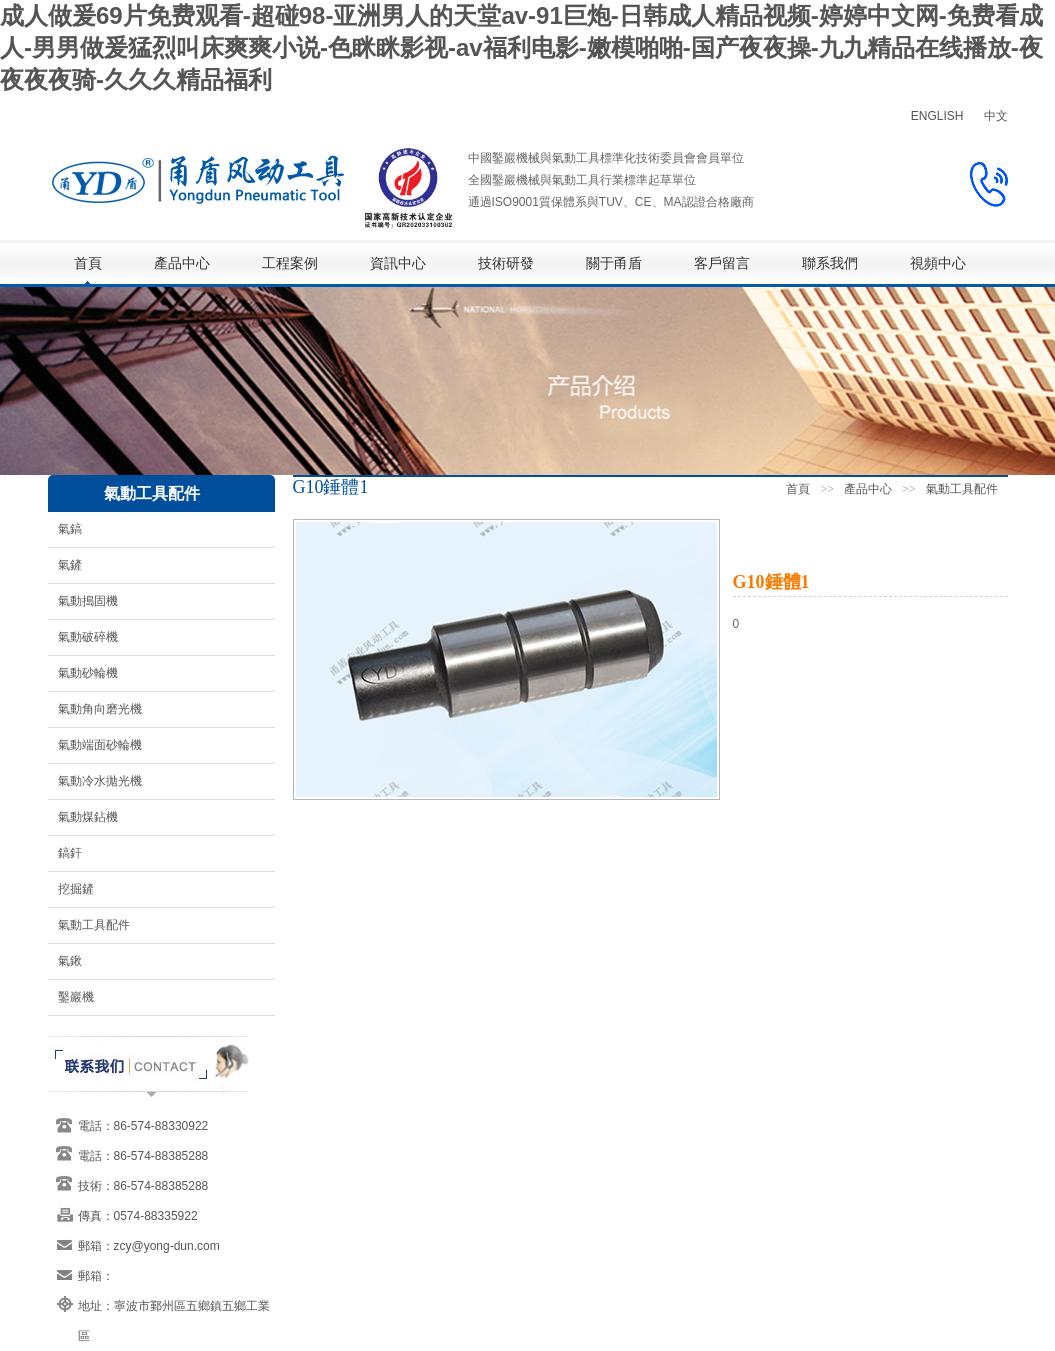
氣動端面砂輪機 (100, 745)
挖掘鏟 (76, 889)
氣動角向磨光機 (100, 709)
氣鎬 (70, 529)
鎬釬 (70, 853)
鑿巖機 (76, 997)
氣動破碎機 (88, 637)
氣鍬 (70, 961)
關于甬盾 (614, 263)
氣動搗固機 (88, 601)
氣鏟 (70, 565)
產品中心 (182, 263)
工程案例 (290, 263)
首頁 (88, 263)
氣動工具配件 (94, 925)
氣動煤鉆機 (88, 817)
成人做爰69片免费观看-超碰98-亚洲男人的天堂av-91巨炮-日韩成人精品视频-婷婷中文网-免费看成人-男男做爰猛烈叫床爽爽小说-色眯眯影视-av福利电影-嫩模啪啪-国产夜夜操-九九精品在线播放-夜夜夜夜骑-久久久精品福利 (521, 47)
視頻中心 (938, 263)
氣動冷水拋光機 (100, 781)
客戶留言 (722, 263)
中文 (996, 116)
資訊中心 (398, 263)
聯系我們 (830, 263)
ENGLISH (937, 116)
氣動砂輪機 (88, 673)
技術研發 (506, 263)
